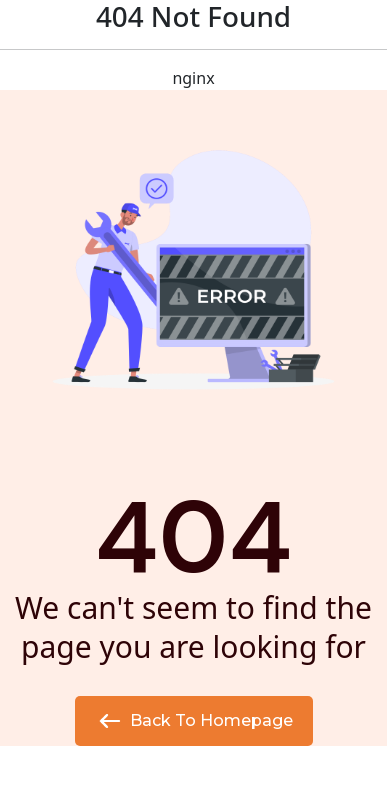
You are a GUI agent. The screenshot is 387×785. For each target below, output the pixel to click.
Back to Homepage (194, 721)
